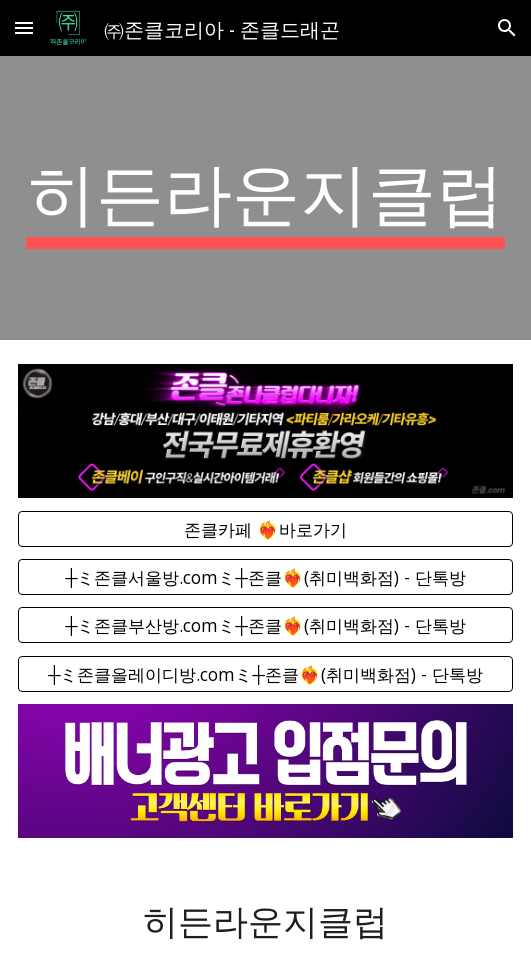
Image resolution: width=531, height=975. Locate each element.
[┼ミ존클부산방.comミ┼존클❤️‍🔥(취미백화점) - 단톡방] (265, 625)
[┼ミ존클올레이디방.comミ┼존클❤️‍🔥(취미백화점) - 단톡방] (265, 673)
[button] (24, 27)
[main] (265, 198)
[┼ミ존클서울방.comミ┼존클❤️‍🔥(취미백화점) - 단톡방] (265, 577)
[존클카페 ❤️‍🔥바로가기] (265, 528)
